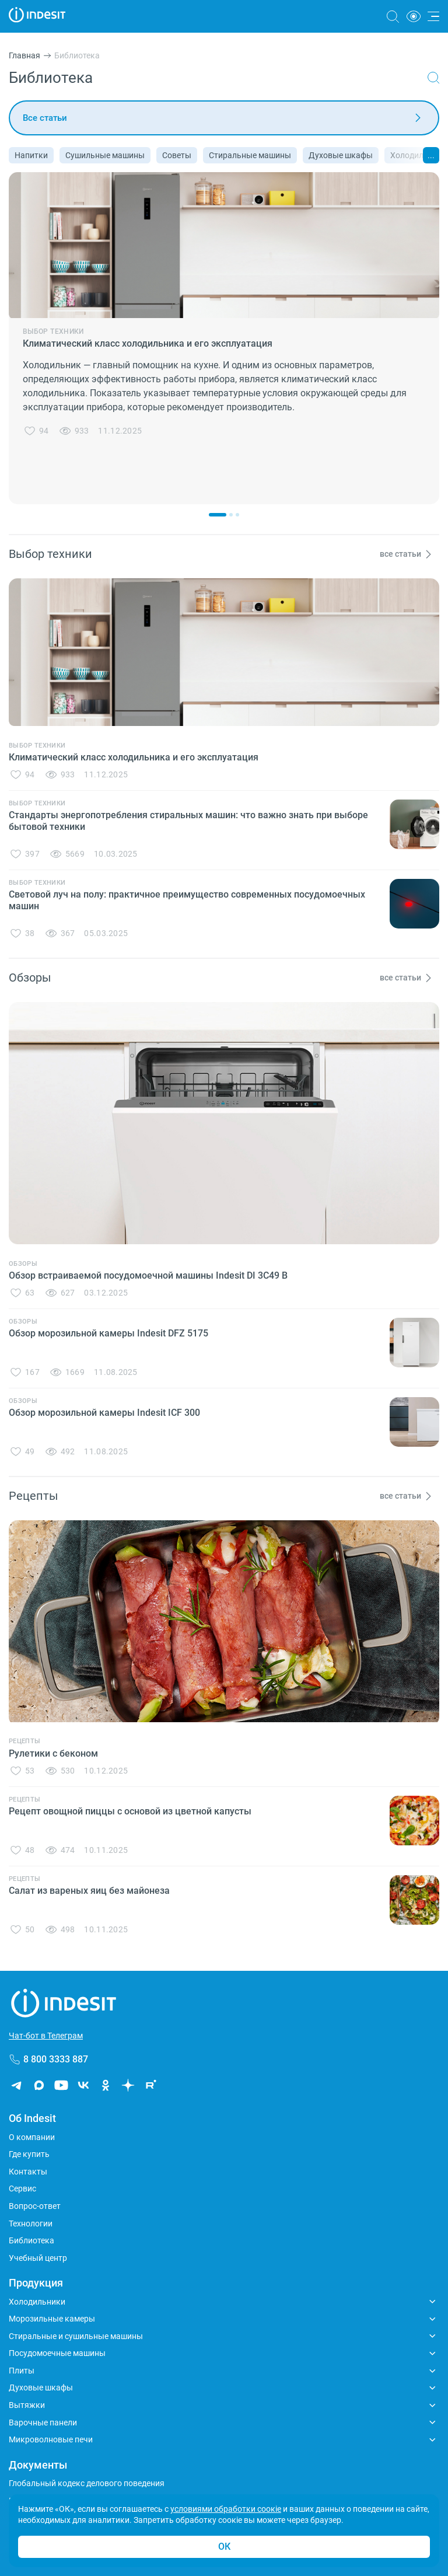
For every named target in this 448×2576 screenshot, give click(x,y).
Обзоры (23, 1264)
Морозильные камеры (52, 2318)
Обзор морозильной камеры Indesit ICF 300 (104, 1412)
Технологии (30, 2223)
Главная (24, 55)
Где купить (29, 2154)
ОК (224, 2546)
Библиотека (31, 2240)
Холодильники (37, 2301)
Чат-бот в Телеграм (46, 2035)
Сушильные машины (105, 155)
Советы (176, 155)
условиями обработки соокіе (225, 2509)
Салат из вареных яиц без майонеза (89, 1890)
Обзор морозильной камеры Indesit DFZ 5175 (108, 1333)
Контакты (28, 2171)
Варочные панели (43, 2422)
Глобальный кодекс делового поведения (86, 2483)
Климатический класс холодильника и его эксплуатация (147, 343)
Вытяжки (27, 2405)
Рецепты (24, 1741)
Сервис (22, 2188)
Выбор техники (53, 331)
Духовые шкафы (341, 155)
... (431, 155)
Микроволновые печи (51, 2439)
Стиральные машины (250, 155)
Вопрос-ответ (35, 2206)
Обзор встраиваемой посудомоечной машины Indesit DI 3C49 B (148, 1275)
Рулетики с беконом (53, 1753)
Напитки (31, 155)
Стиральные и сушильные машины (76, 2336)
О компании (32, 2137)
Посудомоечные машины (57, 2353)
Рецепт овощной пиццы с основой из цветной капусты (130, 1811)
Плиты (21, 2370)
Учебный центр (38, 2258)
